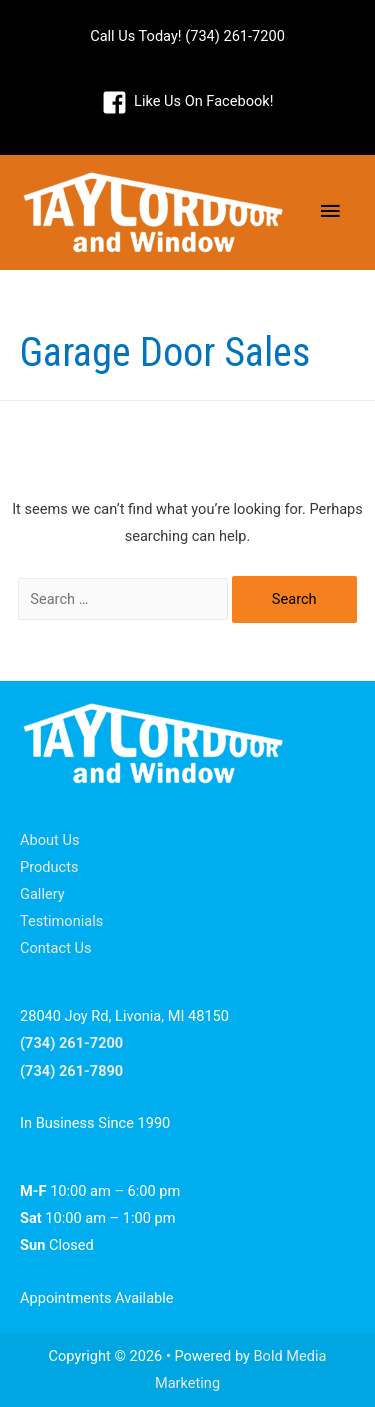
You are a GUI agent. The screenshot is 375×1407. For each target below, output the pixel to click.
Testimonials (61, 921)
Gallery (42, 894)
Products (49, 867)
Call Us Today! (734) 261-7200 (187, 36)
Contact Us (56, 948)
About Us (49, 840)
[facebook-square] (188, 102)
